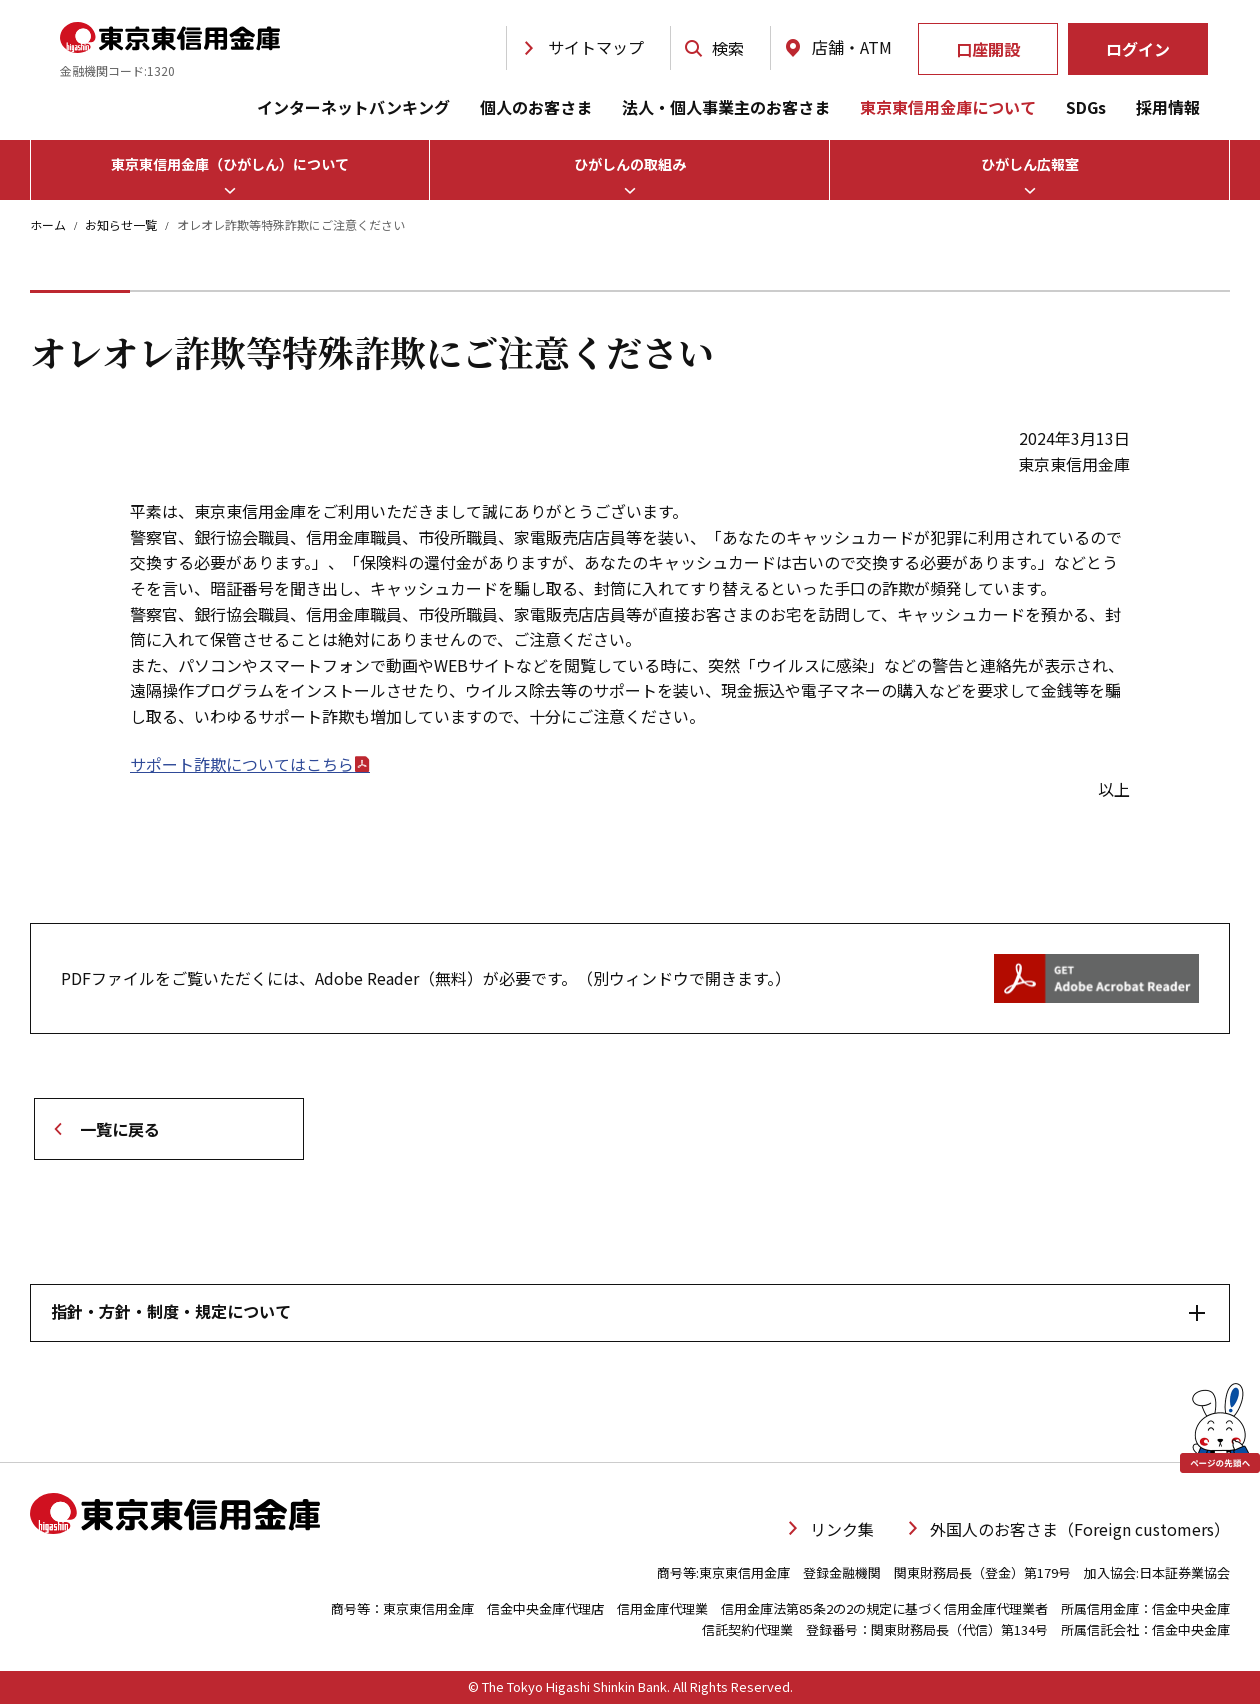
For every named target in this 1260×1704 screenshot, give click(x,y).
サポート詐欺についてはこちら (250, 764)
